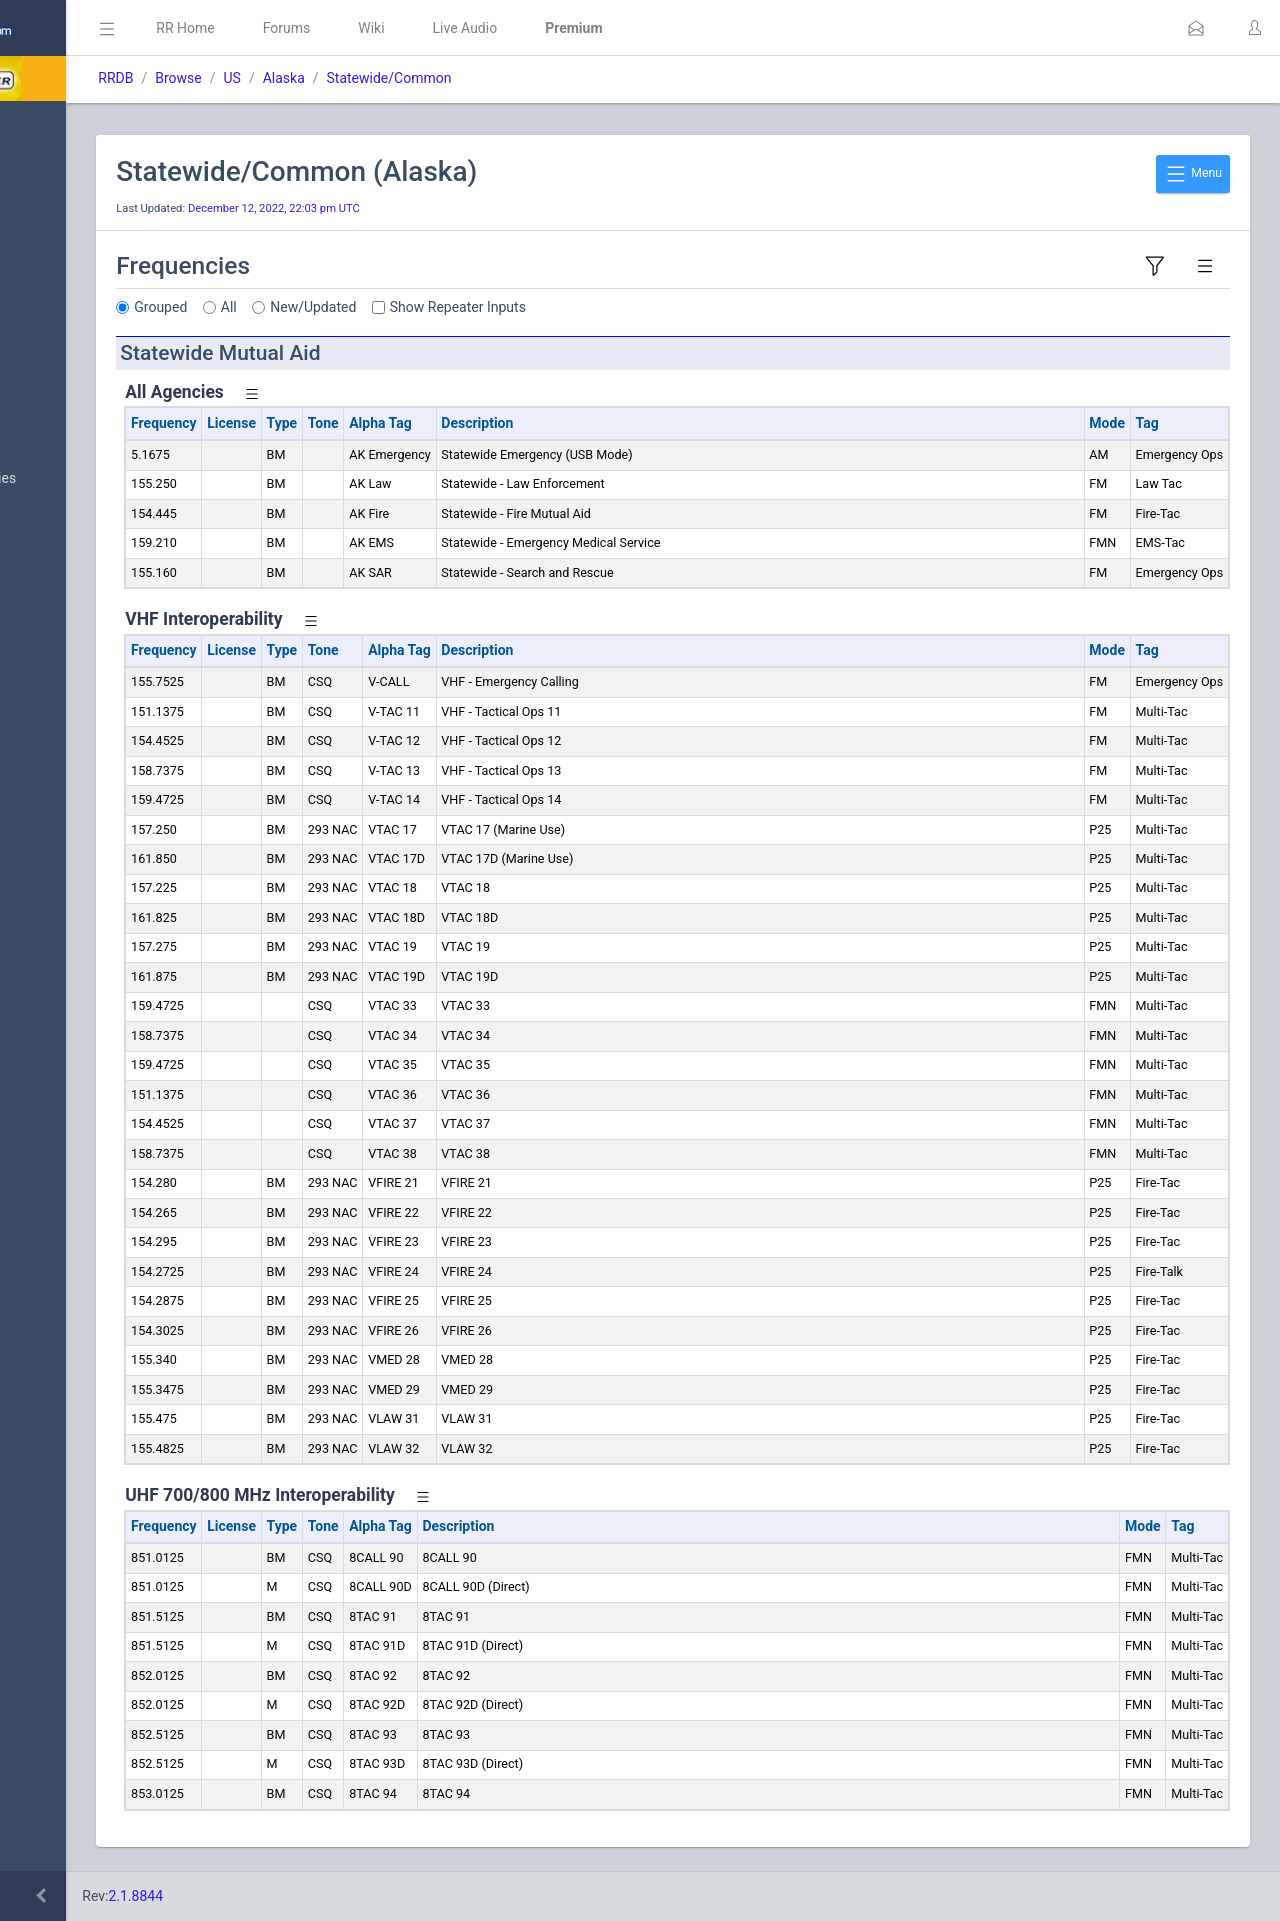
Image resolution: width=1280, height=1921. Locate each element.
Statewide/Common (578, 78)
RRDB (305, 78)
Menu (1193, 174)
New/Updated (503, 307)
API (39, 1234)
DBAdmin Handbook (91, 1186)
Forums (476, 28)
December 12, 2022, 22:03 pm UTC (464, 208)
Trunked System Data (94, 736)
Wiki (561, 28)
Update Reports (76, 1033)
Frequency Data (76, 688)
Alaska (473, 78)
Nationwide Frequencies (103, 479)
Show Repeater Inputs (648, 307)
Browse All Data (77, 431)
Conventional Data (85, 937)
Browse (368, 78)
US (421, 78)
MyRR (46, 173)
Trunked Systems (81, 985)
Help (42, 1282)
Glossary (55, 1138)
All (419, 307)
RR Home (375, 28)
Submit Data (66, 278)
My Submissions (79, 326)
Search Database (81, 583)
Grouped (350, 307)
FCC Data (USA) (77, 784)
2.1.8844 (325, 1896)
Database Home (78, 125)
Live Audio (654, 28)
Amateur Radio (74, 832)
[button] (1196, 28)
